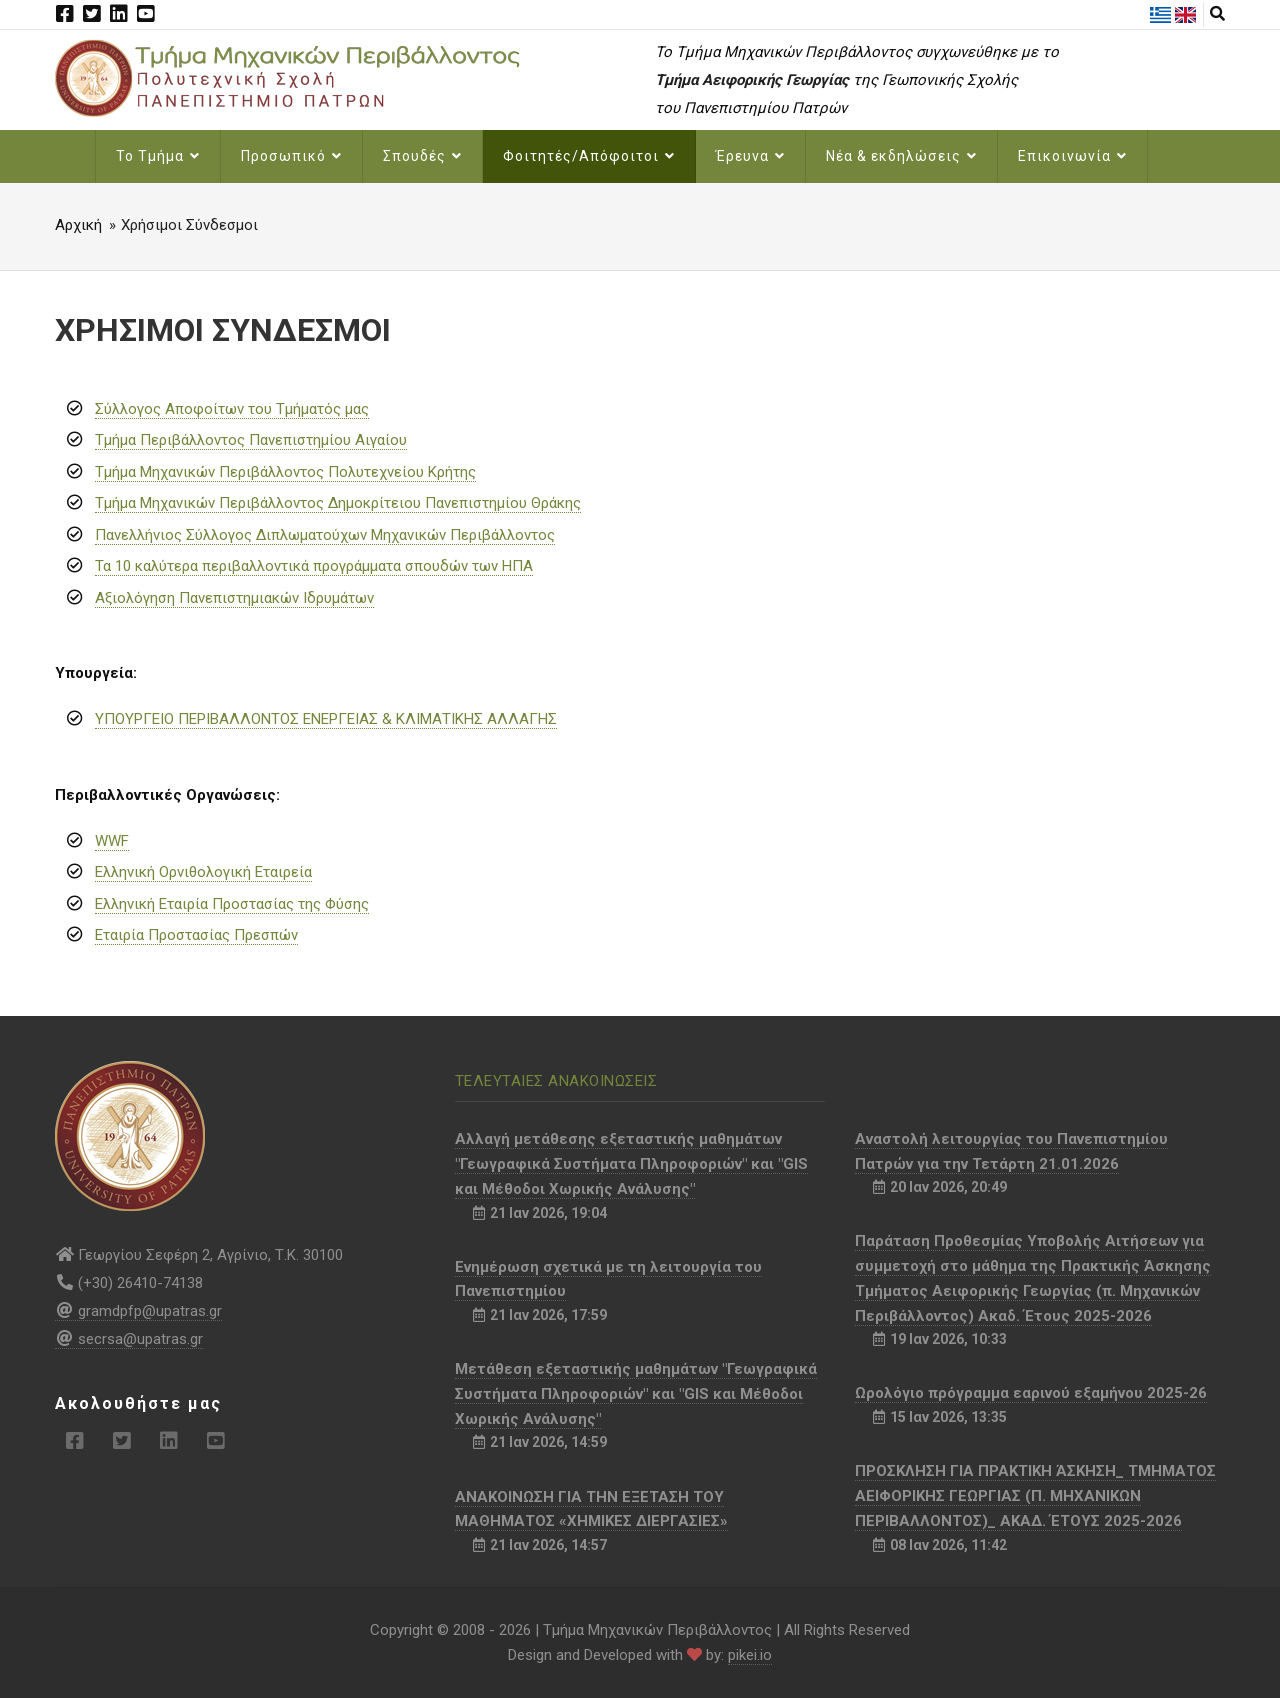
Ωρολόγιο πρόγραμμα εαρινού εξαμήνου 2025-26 (1031, 1393)
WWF (112, 841)
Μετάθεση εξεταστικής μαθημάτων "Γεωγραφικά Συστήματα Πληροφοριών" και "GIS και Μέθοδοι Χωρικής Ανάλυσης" (636, 1394)
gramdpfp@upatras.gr (138, 1311)
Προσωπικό (291, 156)
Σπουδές (422, 156)
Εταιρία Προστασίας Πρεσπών (196, 935)
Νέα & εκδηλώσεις (901, 156)
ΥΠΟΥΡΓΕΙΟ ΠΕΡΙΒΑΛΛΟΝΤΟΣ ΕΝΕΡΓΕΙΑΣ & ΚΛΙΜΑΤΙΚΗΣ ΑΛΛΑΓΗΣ (326, 719)
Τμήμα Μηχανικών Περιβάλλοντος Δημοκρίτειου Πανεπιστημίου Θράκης (338, 503)
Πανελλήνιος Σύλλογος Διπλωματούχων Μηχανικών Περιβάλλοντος (325, 535)
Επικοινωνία (1072, 156)
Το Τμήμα (158, 156)
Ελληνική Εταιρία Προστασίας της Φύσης (232, 904)
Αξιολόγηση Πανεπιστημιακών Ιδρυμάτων (234, 598)
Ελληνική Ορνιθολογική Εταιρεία (203, 872)
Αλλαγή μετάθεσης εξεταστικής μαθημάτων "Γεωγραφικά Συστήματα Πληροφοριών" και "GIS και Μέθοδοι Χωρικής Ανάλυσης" (631, 1164)
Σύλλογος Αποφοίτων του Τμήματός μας (232, 409)
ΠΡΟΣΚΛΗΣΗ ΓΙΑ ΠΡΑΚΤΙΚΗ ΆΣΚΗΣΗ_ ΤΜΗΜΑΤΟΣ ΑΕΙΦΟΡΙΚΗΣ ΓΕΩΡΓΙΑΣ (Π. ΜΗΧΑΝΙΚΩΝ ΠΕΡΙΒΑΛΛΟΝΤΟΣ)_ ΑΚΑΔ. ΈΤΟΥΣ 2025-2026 (1035, 1496)
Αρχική (78, 225)
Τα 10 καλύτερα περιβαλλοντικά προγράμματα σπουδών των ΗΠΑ (314, 566)
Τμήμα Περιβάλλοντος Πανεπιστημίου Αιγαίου (251, 440)
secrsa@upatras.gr (129, 1339)
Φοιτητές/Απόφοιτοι (589, 156)
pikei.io (750, 1655)
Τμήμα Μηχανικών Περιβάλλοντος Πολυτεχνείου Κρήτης (285, 472)
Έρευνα (750, 156)
